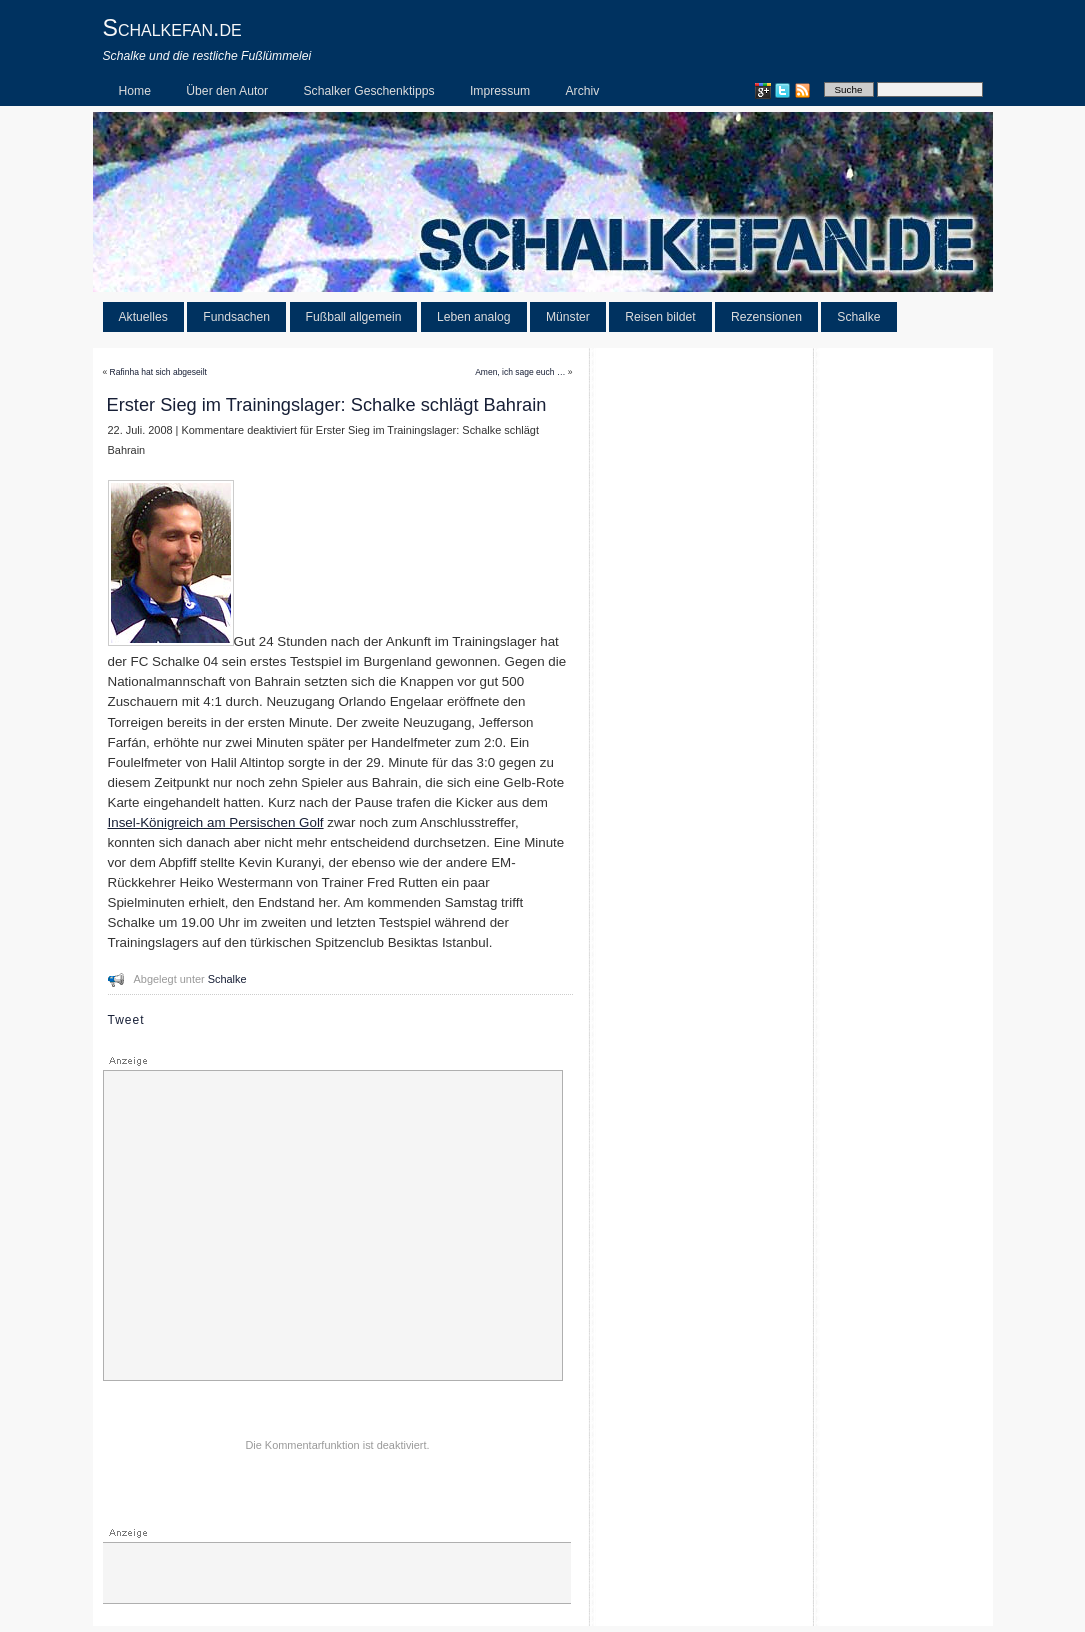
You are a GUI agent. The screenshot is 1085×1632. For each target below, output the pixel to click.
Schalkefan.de (172, 28)
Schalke (858, 317)
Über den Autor (227, 91)
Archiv (583, 91)
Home (135, 91)
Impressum (500, 91)
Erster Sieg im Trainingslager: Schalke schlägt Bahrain (327, 404)
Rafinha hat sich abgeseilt (158, 372)
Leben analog (474, 317)
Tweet (126, 1020)
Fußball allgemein (354, 317)
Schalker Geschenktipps (369, 91)
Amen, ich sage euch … (520, 372)
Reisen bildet (660, 317)
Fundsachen (236, 317)
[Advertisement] (333, 1226)
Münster (568, 317)
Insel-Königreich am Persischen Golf (216, 822)
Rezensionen (766, 317)
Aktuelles (143, 317)
